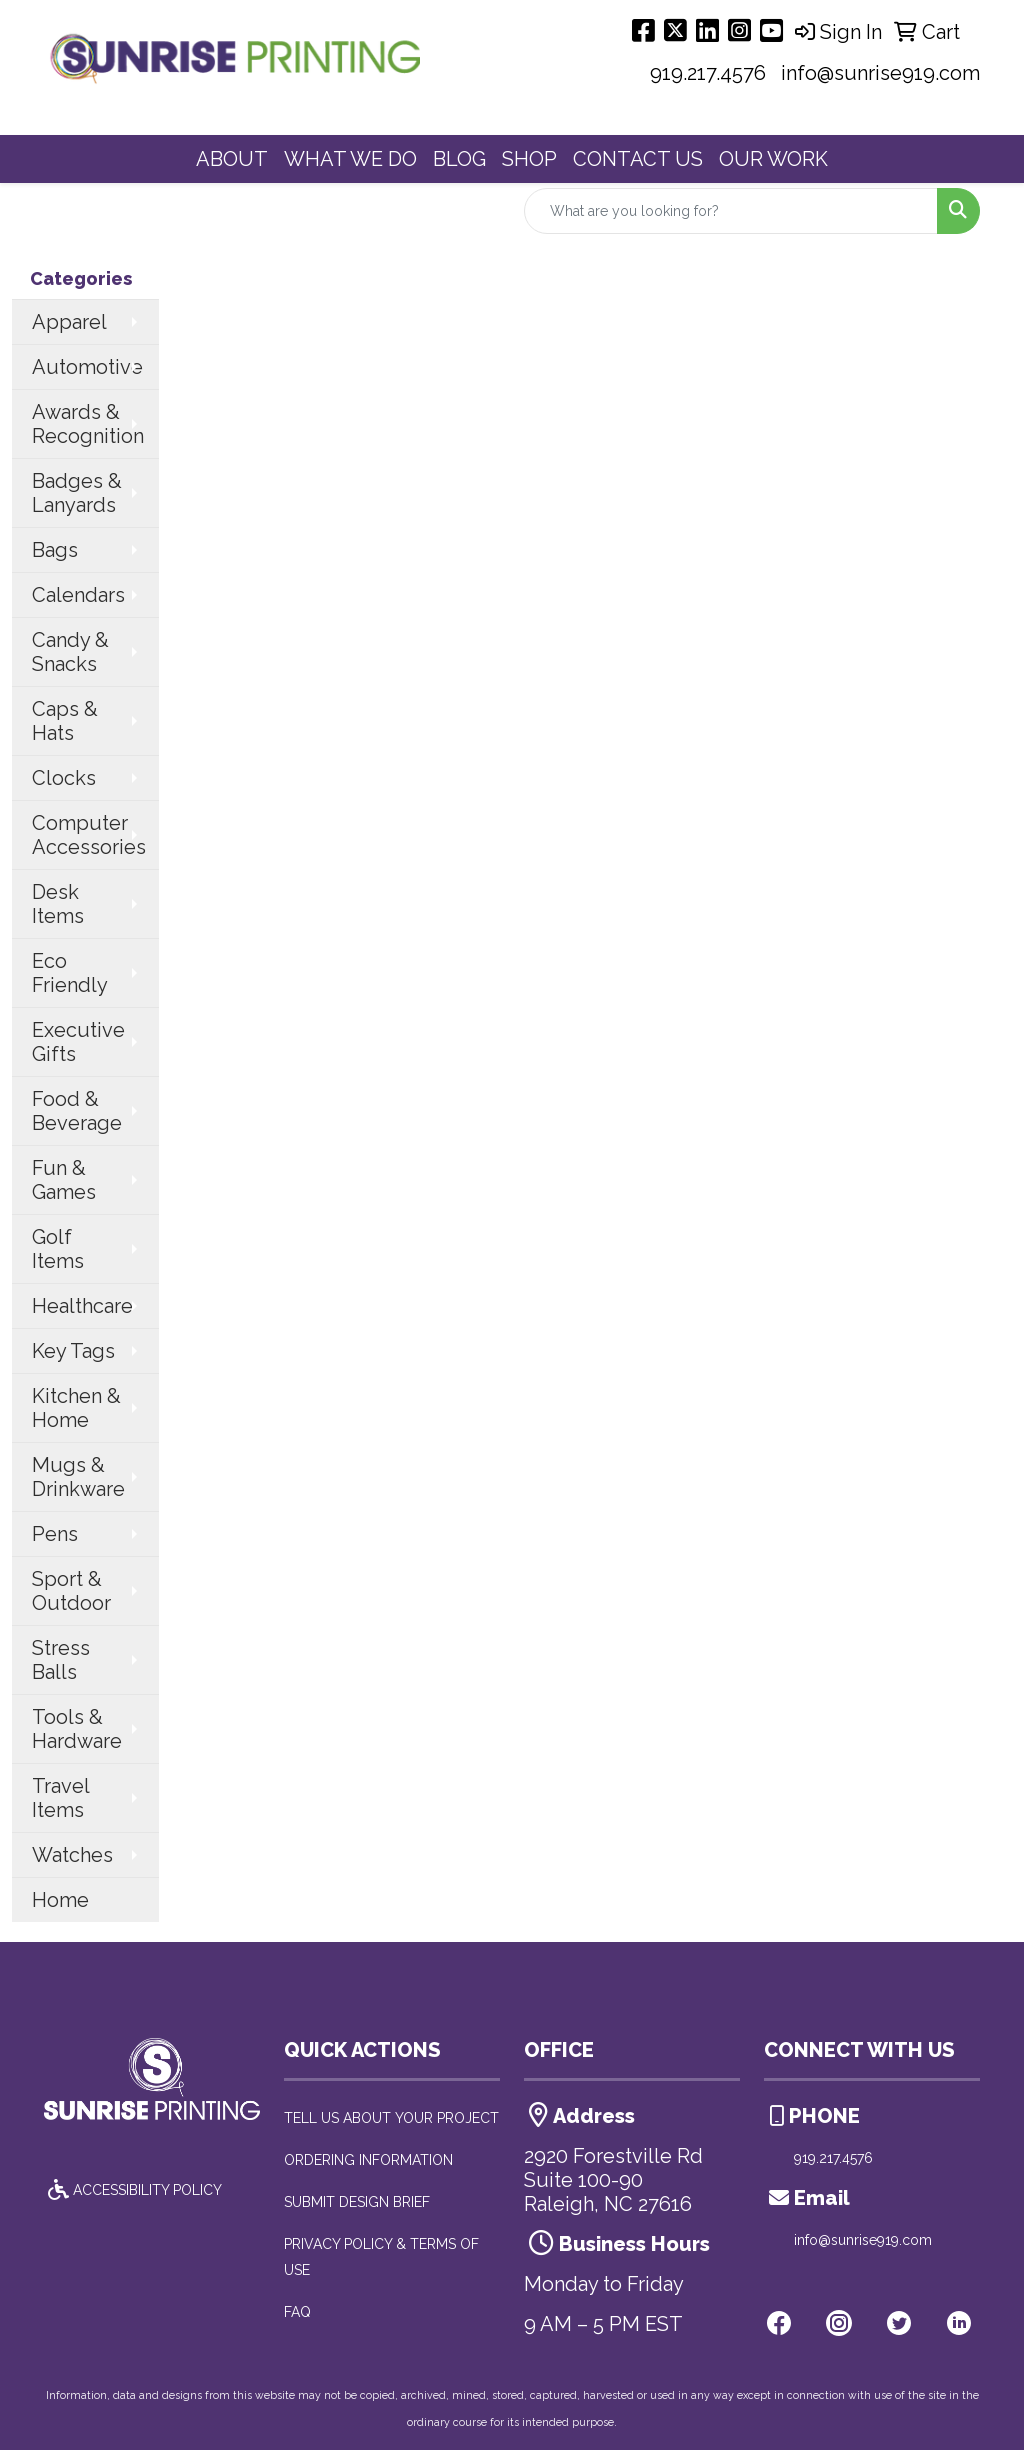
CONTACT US (638, 159)
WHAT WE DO (350, 159)
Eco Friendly (70, 973)
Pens (55, 1534)
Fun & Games (64, 1180)
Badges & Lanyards (77, 493)
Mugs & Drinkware (78, 1477)
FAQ (297, 2312)
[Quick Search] (731, 211)
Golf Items (58, 1249)
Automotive (87, 367)
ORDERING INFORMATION (368, 2160)
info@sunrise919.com (880, 73)
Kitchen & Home (76, 1408)
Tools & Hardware (77, 1729)
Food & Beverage (77, 1111)
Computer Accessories (89, 835)
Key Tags (73, 1351)
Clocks (64, 778)
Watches (72, 1855)
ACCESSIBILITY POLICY (133, 2190)
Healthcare (82, 1306)
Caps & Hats (65, 721)
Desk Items (58, 904)
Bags (55, 550)
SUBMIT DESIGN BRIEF (357, 2202)
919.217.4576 (708, 73)
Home (60, 1900)
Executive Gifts (78, 1042)
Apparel (69, 322)
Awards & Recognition (88, 424)
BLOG (459, 159)
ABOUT (232, 159)
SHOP (529, 159)
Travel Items (61, 1798)
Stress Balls (61, 1660)
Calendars (78, 595)
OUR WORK (773, 159)
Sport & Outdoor (71, 1591)
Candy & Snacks (70, 652)
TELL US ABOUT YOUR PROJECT (391, 2118)
